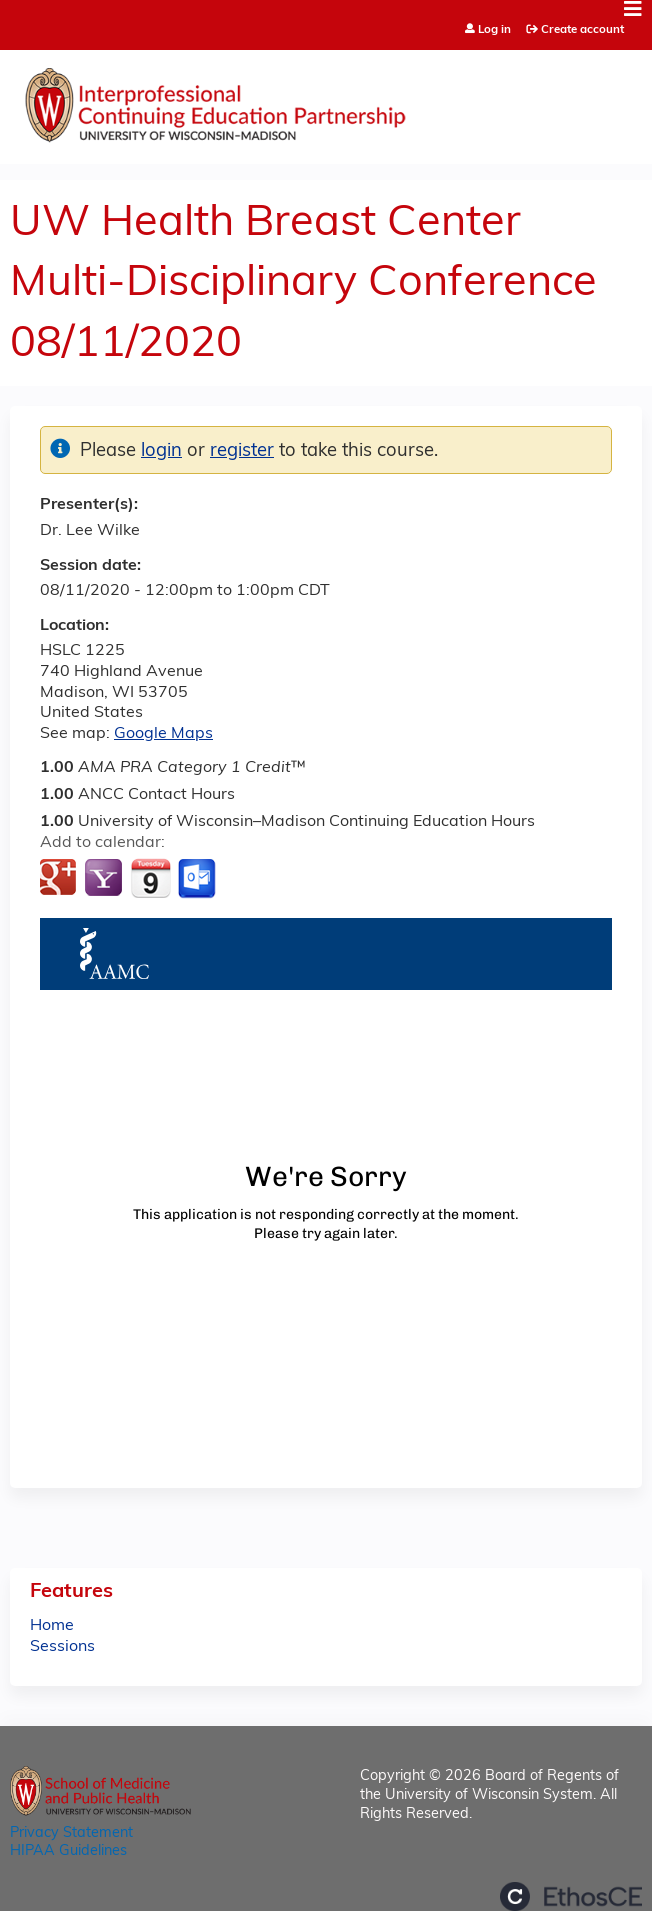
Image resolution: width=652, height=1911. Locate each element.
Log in (494, 30)
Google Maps (163, 734)
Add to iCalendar (150, 878)
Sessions (62, 1647)
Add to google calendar (60, 879)
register (242, 451)
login (161, 451)
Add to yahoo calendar (105, 879)
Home (52, 1626)
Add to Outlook (198, 879)
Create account (582, 30)
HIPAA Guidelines (68, 1851)
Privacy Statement (71, 1833)
